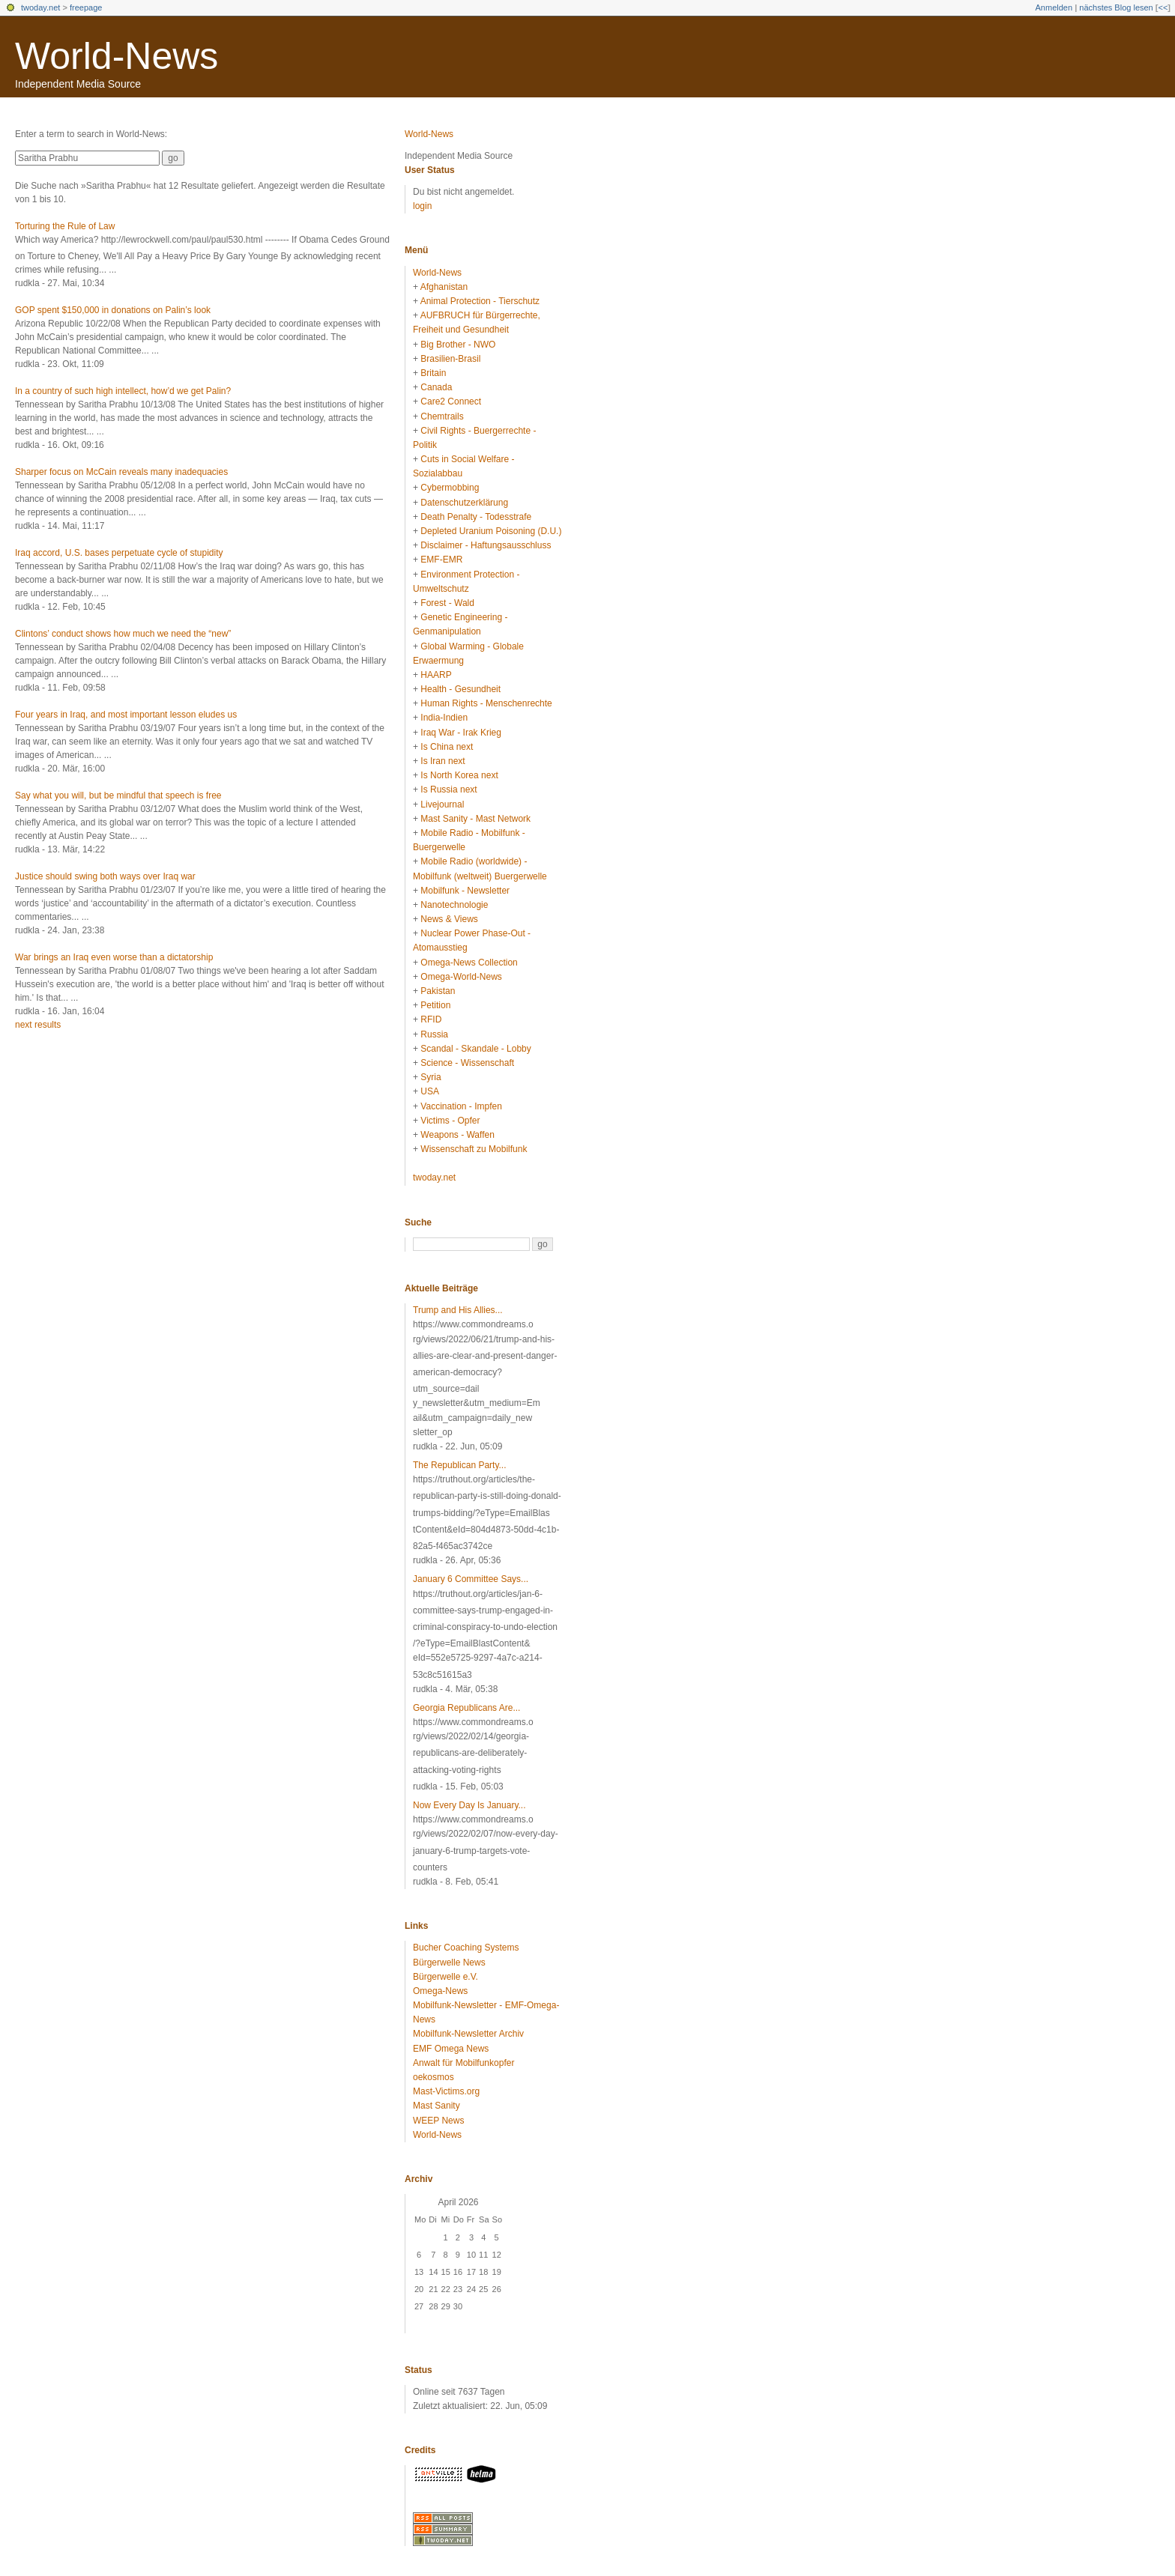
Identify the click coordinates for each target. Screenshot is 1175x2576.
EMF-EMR (441, 559)
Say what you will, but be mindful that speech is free (118, 795)
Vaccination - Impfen (461, 1106)
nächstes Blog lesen (1116, 7)
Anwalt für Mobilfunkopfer (463, 2063)
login (422, 206)
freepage (86, 7)
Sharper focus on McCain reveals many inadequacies (121, 472)
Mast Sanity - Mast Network (475, 818)
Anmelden (1054, 7)
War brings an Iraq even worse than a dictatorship (114, 957)
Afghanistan (444, 287)
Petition (435, 1005)
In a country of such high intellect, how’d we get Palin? (123, 391)
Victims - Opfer (450, 1120)
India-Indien (444, 717)
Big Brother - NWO (457, 344)
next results (38, 1024)
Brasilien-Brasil (450, 359)
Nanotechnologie (454, 905)
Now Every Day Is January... (469, 1805)
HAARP (435, 675)
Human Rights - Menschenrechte (486, 703)
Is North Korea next (459, 775)
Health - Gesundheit (460, 689)
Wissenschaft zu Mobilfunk (473, 1149)
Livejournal (442, 804)
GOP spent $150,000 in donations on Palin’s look (113, 310)
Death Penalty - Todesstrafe (475, 517)
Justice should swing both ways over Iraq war (105, 876)
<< (1163, 7)
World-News (116, 56)
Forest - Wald (447, 603)
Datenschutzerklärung (464, 502)
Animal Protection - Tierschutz (480, 301)
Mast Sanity (436, 2105)
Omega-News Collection (468, 962)
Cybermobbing (449, 487)
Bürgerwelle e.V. (445, 1977)
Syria (430, 1077)
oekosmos (433, 2077)
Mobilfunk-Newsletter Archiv (468, 2033)
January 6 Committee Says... (470, 1579)
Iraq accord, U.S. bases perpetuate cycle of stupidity (119, 553)
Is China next (446, 747)
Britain (433, 373)
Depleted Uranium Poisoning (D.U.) (490, 531)
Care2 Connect (450, 401)
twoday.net (40, 7)
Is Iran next (442, 761)
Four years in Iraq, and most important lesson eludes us (126, 714)
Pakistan (437, 991)
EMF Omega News (451, 2048)
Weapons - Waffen (457, 1135)
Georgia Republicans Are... (466, 1708)
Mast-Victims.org (446, 2091)
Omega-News (440, 1991)
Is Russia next (448, 789)
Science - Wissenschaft (467, 1063)
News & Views (448, 919)
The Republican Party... (460, 1465)
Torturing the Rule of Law (65, 226)
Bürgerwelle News (449, 1962)
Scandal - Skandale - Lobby (475, 1048)
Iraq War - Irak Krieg (460, 732)
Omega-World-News (460, 977)
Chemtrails (441, 416)
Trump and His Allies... (458, 1310)
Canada (436, 387)
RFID (430, 1019)
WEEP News (438, 2120)
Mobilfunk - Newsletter (465, 890)
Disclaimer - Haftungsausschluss (485, 545)
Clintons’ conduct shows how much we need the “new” (123, 633)
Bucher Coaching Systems (466, 1947)
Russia (434, 1034)
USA (429, 1091)
